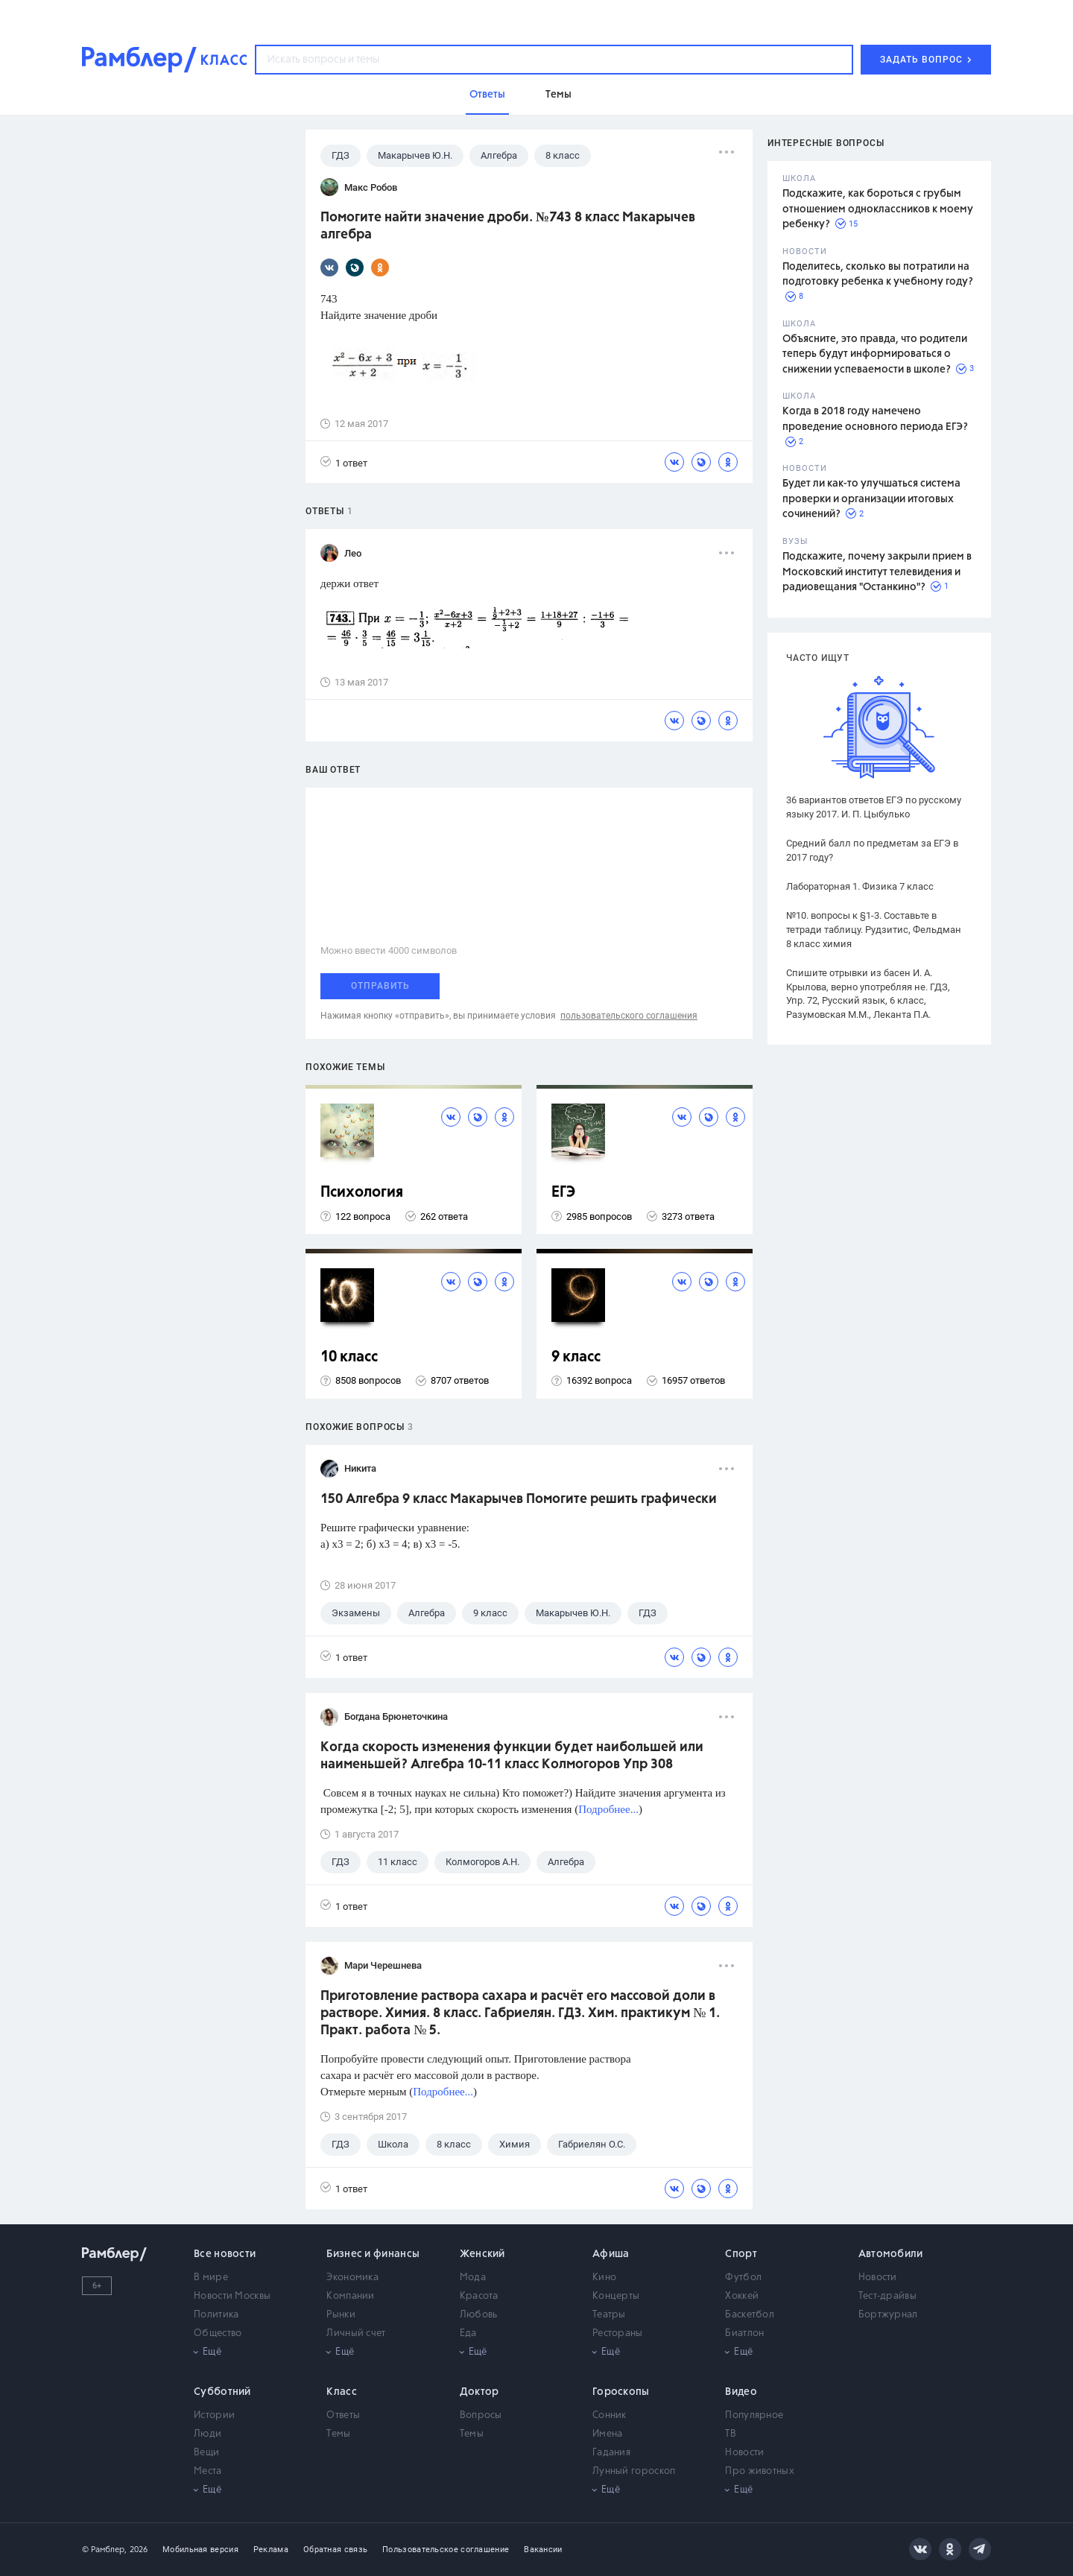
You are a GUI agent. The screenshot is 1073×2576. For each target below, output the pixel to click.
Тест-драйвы (887, 2296)
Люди (207, 2434)
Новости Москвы (232, 2296)
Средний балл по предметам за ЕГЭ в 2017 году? (872, 850)
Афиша (611, 2254)
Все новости (225, 2254)
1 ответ (343, 462)
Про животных (759, 2471)
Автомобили (890, 2254)
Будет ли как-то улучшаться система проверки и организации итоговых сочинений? (871, 498)
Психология (361, 1192)
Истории (214, 2415)
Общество (217, 2333)
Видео (741, 2392)
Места (208, 2471)
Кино (604, 2277)
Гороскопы (621, 2392)
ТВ (730, 2434)
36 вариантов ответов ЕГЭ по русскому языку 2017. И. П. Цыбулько (873, 807)
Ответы (343, 2415)
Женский (482, 2254)
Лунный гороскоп (634, 2471)
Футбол (743, 2277)
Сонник (609, 2415)
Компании (350, 2296)
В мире (211, 2277)
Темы (338, 2434)
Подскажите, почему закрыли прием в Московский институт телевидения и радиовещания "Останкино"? (877, 571)
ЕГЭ (563, 1192)
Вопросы (481, 2415)
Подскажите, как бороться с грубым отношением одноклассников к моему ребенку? (877, 209)
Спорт (741, 2254)
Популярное (754, 2415)
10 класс (349, 1357)
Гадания (611, 2453)
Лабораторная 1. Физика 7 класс (860, 886)
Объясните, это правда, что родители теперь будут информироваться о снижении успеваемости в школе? (874, 354)
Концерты (615, 2296)
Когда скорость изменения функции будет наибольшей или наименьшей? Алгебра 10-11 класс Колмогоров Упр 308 (511, 1756)
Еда (468, 2333)
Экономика (352, 2277)
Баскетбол (749, 2315)
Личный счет (355, 2333)
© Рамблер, (104, 2549)
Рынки (340, 2315)
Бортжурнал (888, 2315)
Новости (877, 2277)
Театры (609, 2315)
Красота (479, 2296)
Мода (473, 2277)
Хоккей (742, 2296)
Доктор (479, 2392)
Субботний (222, 2392)
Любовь (479, 2315)
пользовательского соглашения (628, 1015)
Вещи (206, 2453)
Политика (216, 2315)
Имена (607, 2434)
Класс (341, 2392)
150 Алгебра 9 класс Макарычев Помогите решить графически (518, 1499)
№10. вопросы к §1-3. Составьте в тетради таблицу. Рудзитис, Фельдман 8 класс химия (873, 929)
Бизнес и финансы (373, 2254)
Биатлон (744, 2333)
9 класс (576, 1357)
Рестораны (617, 2333)
